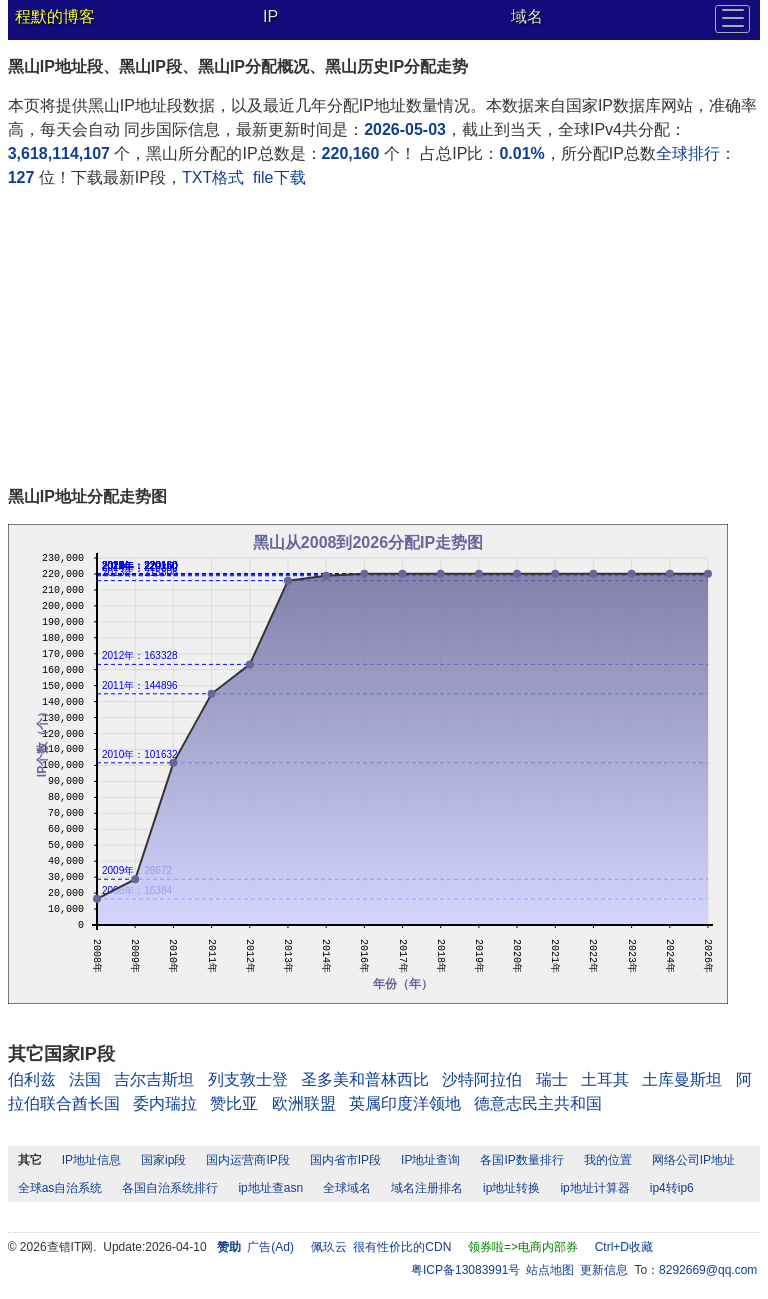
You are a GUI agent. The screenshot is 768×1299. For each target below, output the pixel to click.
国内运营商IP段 (247, 1160)
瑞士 (552, 1079)
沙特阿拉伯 (482, 1079)
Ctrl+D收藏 (624, 1247)
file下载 (279, 177)
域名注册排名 (427, 1188)
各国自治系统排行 (170, 1188)
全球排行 (688, 153)
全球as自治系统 (60, 1188)
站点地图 (550, 1270)
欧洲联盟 (304, 1103)
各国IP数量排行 (521, 1160)
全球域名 (347, 1188)
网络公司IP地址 (693, 1160)
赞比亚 (234, 1103)
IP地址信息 (91, 1160)
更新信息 (604, 1270)
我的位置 (608, 1160)
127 (21, 177)
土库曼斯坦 (682, 1079)
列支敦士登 (248, 1079)
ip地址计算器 (594, 1188)
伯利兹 (32, 1079)
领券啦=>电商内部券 (523, 1247)
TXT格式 (213, 177)
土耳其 (605, 1079)
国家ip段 (163, 1160)
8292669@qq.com (708, 1270)
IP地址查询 (430, 1160)
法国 (85, 1079)
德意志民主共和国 (538, 1103)
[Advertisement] (384, 340)
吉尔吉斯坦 (154, 1079)
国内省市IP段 (345, 1160)
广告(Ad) (270, 1247)
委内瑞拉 (165, 1103)
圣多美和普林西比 (365, 1079)
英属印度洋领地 (405, 1103)
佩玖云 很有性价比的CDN (381, 1247)
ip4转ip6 (672, 1188)
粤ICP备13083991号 (465, 1270)
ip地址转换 (511, 1188)
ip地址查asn (270, 1188)
